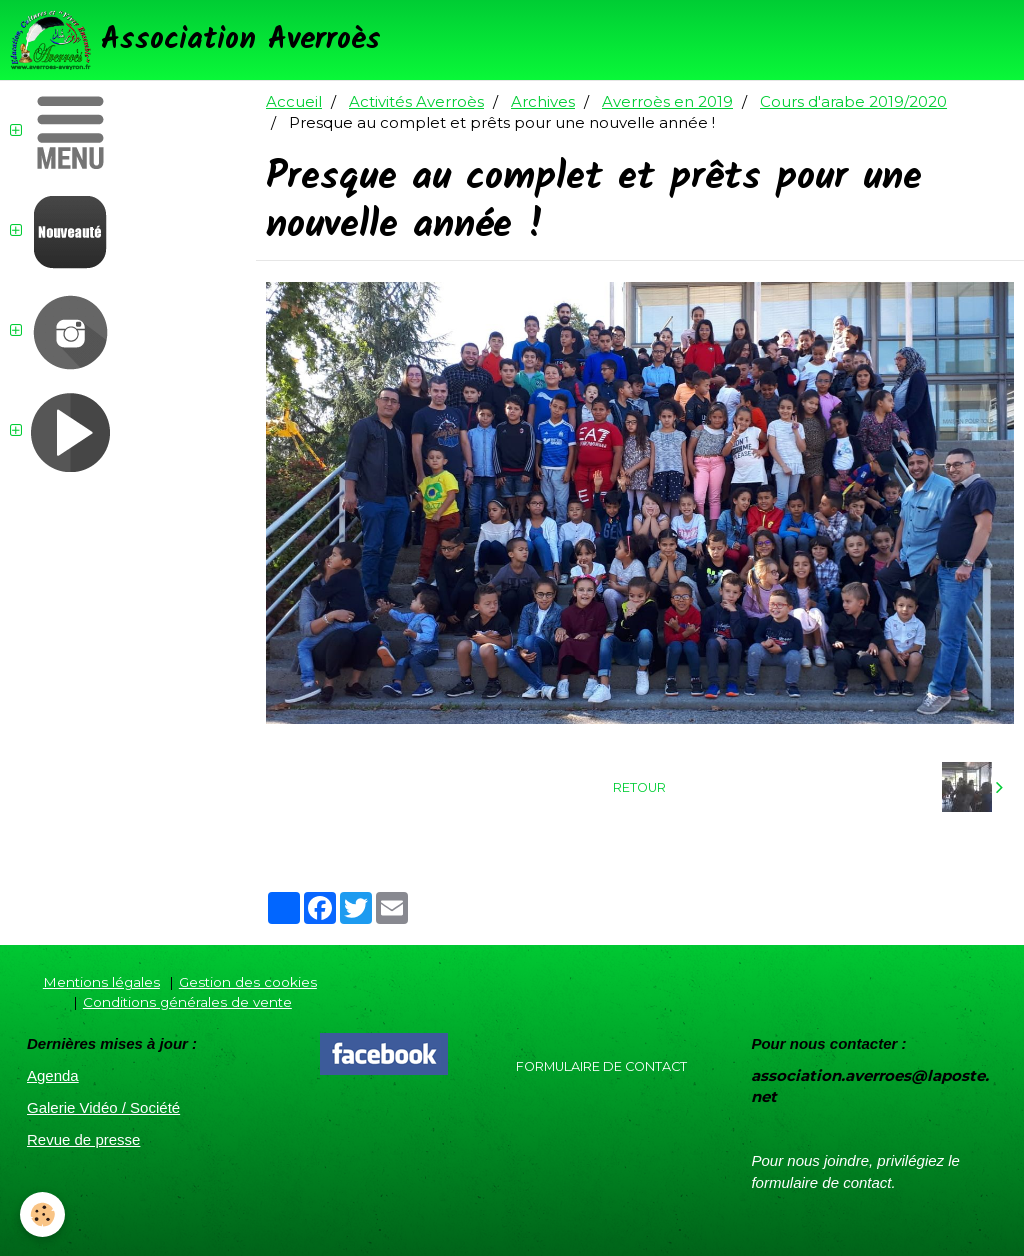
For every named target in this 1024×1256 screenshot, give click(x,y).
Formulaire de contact (601, 1066)
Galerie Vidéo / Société (103, 1107)
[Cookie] (42, 1214)
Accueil (294, 101)
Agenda (53, 1075)
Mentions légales (101, 982)
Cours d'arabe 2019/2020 (853, 101)
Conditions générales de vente (187, 1002)
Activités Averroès (416, 101)
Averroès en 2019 (667, 101)
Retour (639, 787)
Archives (543, 101)
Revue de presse (83, 1139)
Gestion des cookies (248, 982)
